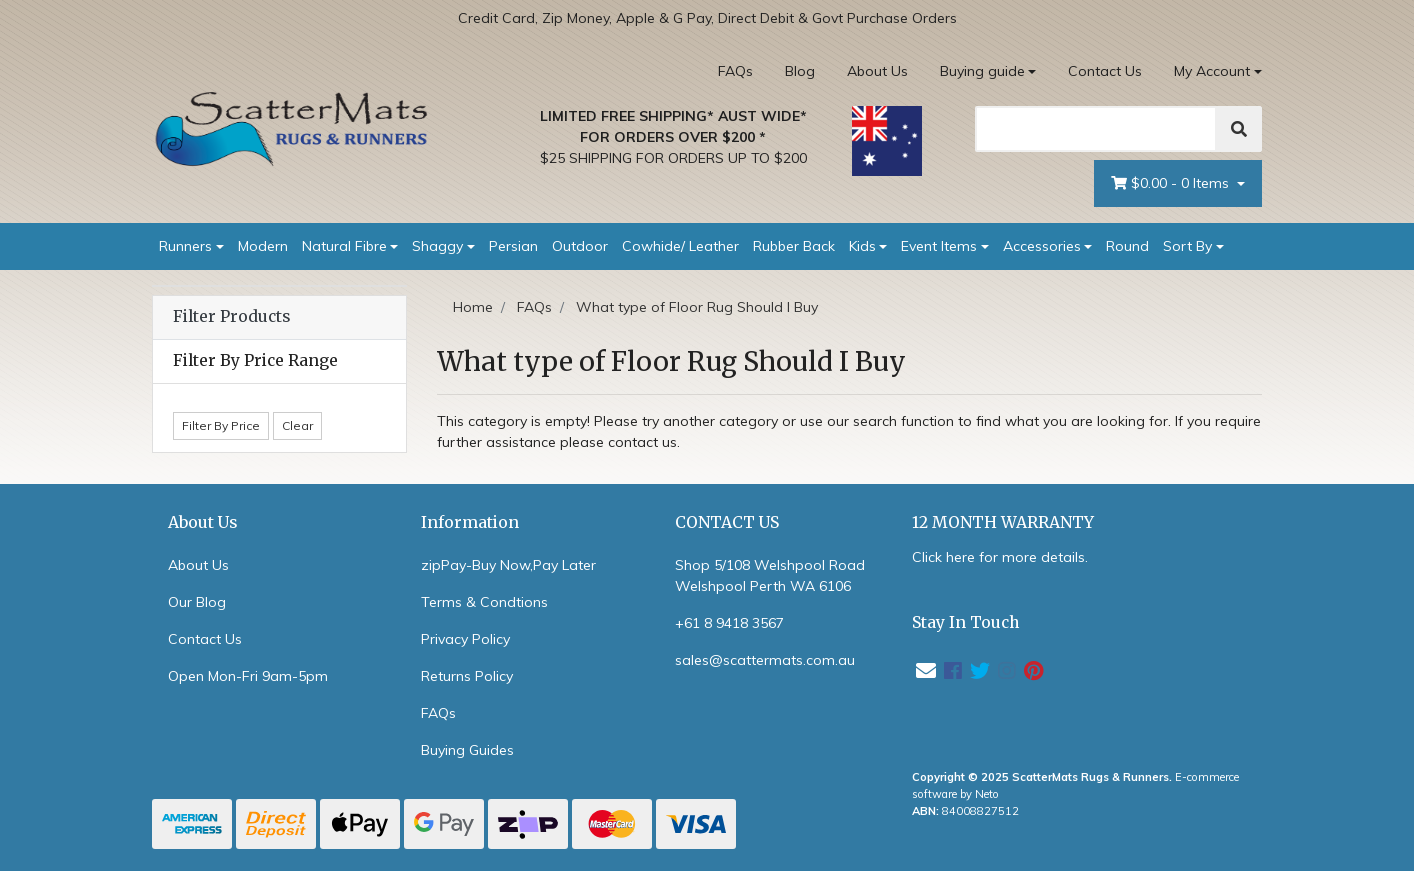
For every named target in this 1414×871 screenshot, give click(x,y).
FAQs (735, 71)
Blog (800, 71)
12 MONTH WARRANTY (1003, 522)
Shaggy (437, 246)
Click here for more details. (1000, 557)
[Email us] (926, 670)
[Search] (1096, 129)
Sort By (1187, 246)
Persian (513, 246)
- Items (1172, 183)
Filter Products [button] (231, 317)
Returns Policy (467, 676)
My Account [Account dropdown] (1212, 71)
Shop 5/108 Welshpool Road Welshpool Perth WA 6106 (770, 575)
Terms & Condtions (484, 602)
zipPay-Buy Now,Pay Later (508, 565)
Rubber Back (794, 246)
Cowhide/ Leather (680, 246)
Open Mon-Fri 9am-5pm (248, 676)
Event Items (939, 246)
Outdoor (580, 246)
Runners (185, 246)
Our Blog (197, 602)
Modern (263, 246)
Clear (297, 425)
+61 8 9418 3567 (729, 623)
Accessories (1042, 246)
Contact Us (1105, 71)
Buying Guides (467, 750)
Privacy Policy (465, 639)
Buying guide (982, 71)
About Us (877, 71)
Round (1127, 246)
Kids (862, 246)
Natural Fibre (344, 246)
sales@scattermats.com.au (765, 660)
